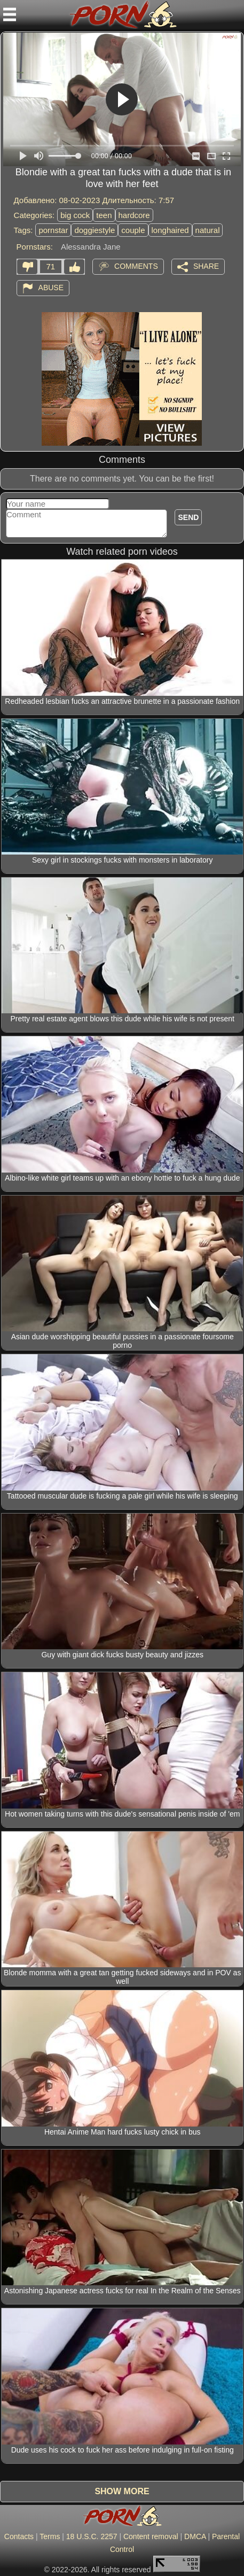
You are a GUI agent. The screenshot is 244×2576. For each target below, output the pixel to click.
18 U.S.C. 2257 (91, 2536)
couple (133, 230)
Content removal (150, 2536)
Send (188, 517)
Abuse (51, 287)
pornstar (53, 230)
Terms (50, 2536)
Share (206, 266)
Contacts (19, 2536)
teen (104, 215)
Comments (136, 266)
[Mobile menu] (9, 14)
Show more (122, 2491)
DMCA (195, 2536)
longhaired (170, 230)
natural (207, 230)
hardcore (134, 215)
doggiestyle (94, 230)
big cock (75, 215)
